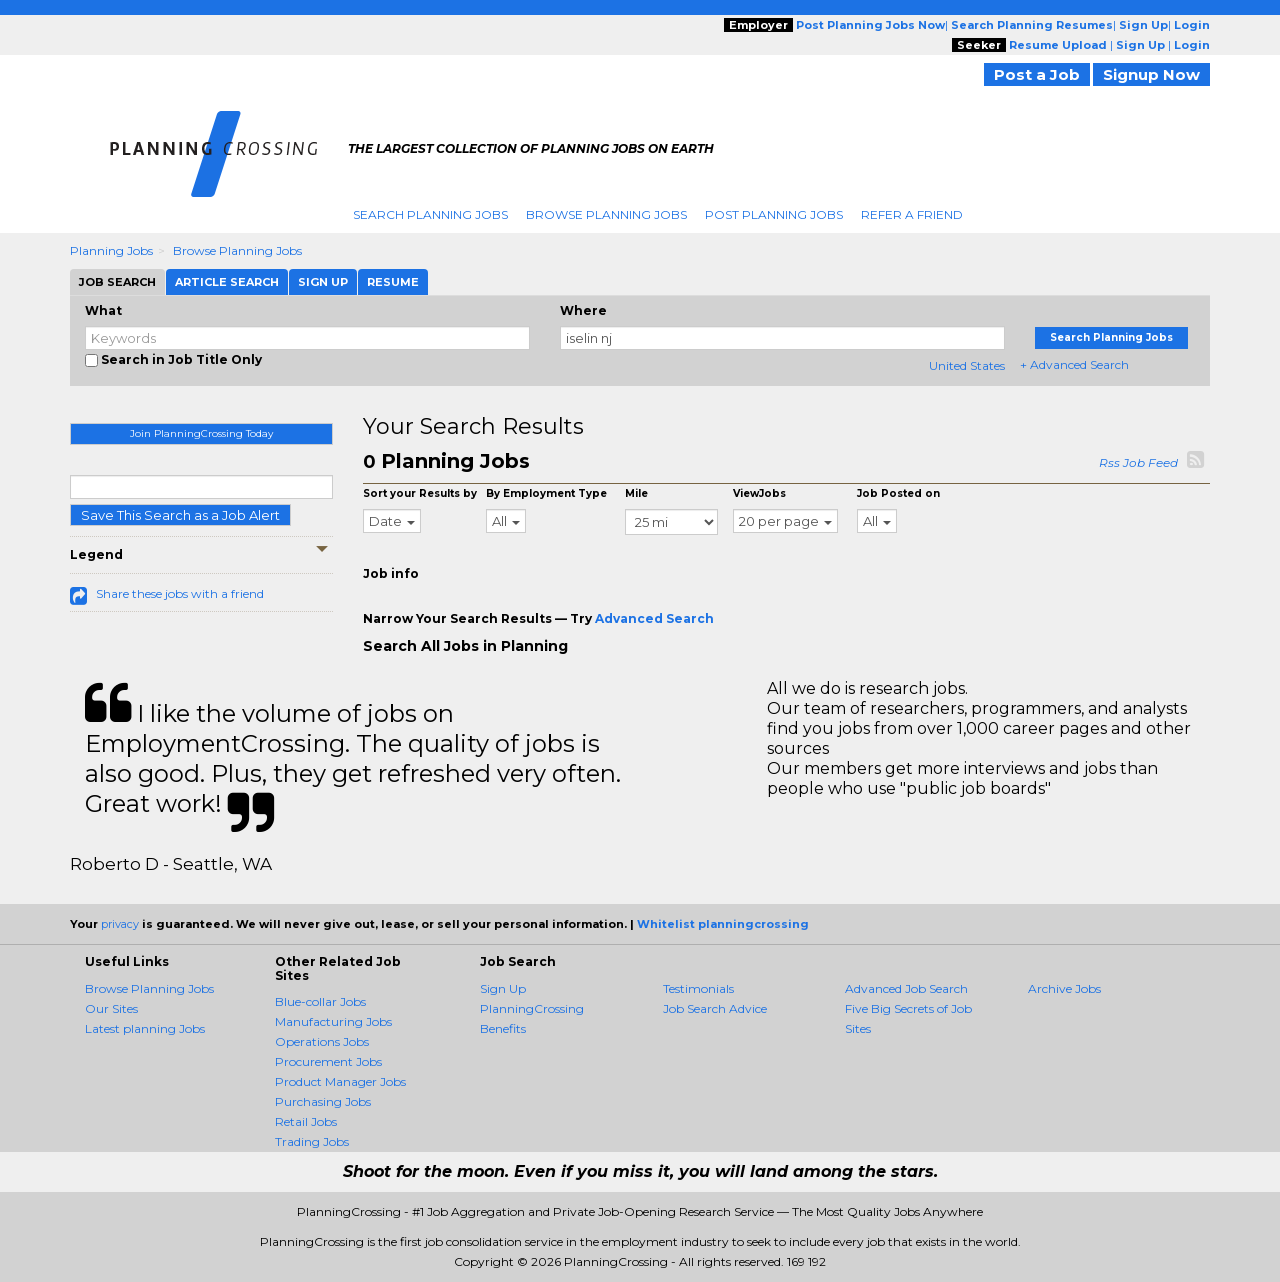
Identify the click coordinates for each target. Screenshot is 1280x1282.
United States (967, 365)
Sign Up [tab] (323, 282)
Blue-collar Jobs (320, 1001)
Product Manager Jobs (340, 1081)
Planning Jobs (111, 250)
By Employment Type (546, 493)
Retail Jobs (306, 1121)
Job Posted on (898, 493)
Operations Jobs (322, 1041)
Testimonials (698, 988)
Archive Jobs (1064, 988)
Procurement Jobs (328, 1061)
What (103, 310)
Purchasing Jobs (323, 1101)
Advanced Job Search (906, 988)
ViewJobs (759, 493)
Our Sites (111, 1008)
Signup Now (1151, 74)
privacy (120, 924)
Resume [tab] (393, 282)
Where (583, 310)
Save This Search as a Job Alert (180, 515)
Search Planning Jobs (430, 214)
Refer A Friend (912, 214)
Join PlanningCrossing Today (201, 433)
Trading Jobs (312, 1141)
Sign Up (503, 988)
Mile (636, 493)
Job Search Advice (715, 1008)
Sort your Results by (420, 493)
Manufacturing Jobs (333, 1021)
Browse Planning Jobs (606, 214)
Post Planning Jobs (774, 214)
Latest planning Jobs (145, 1028)
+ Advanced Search (1074, 364)
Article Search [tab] (227, 282)
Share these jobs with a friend (180, 593)
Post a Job (1037, 74)
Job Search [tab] (117, 282)
